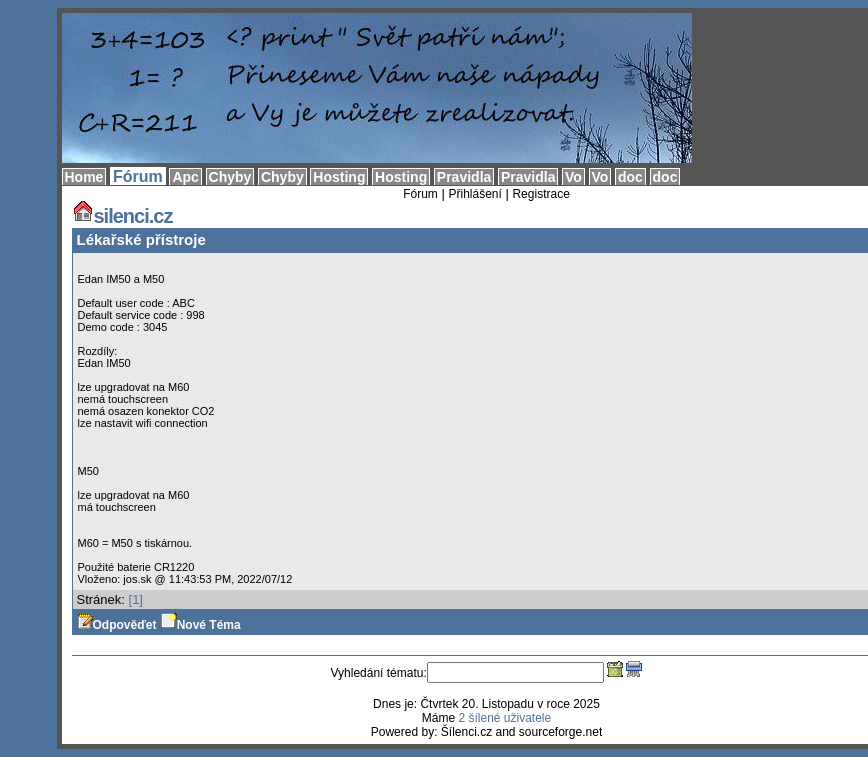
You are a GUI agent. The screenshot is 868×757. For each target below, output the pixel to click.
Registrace (540, 194)
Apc (185, 177)
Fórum (138, 176)
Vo (573, 177)
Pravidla (464, 177)
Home (84, 177)
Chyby (230, 177)
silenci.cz (122, 216)
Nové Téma (201, 625)
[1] (136, 599)
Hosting (339, 177)
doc (630, 177)
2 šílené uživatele (504, 718)
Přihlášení (474, 194)
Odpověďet (117, 625)
